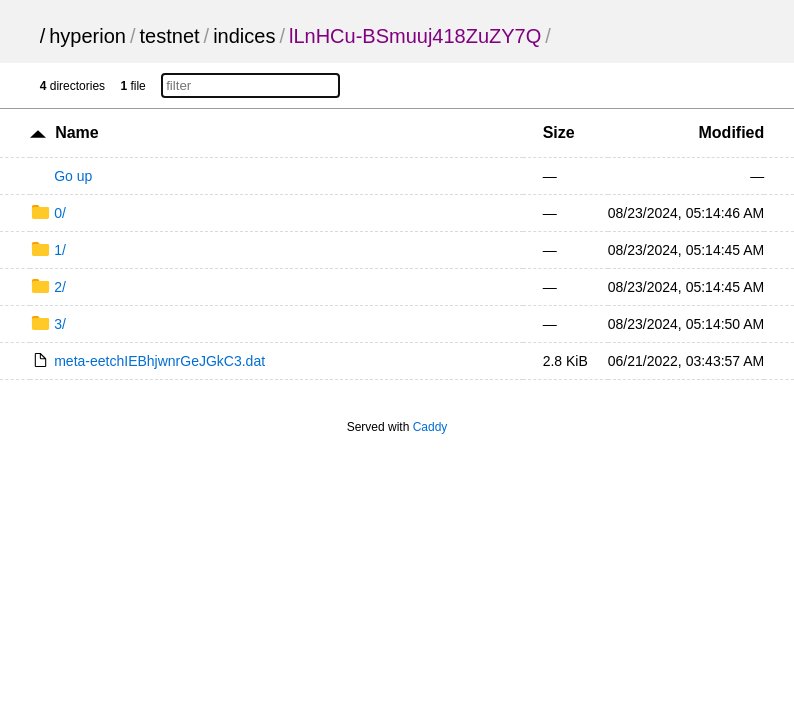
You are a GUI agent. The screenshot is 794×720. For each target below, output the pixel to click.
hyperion (87, 36)
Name (77, 132)
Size (559, 132)
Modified (732, 132)
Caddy (430, 427)
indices (244, 36)
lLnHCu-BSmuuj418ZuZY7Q (415, 36)
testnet (170, 36)
